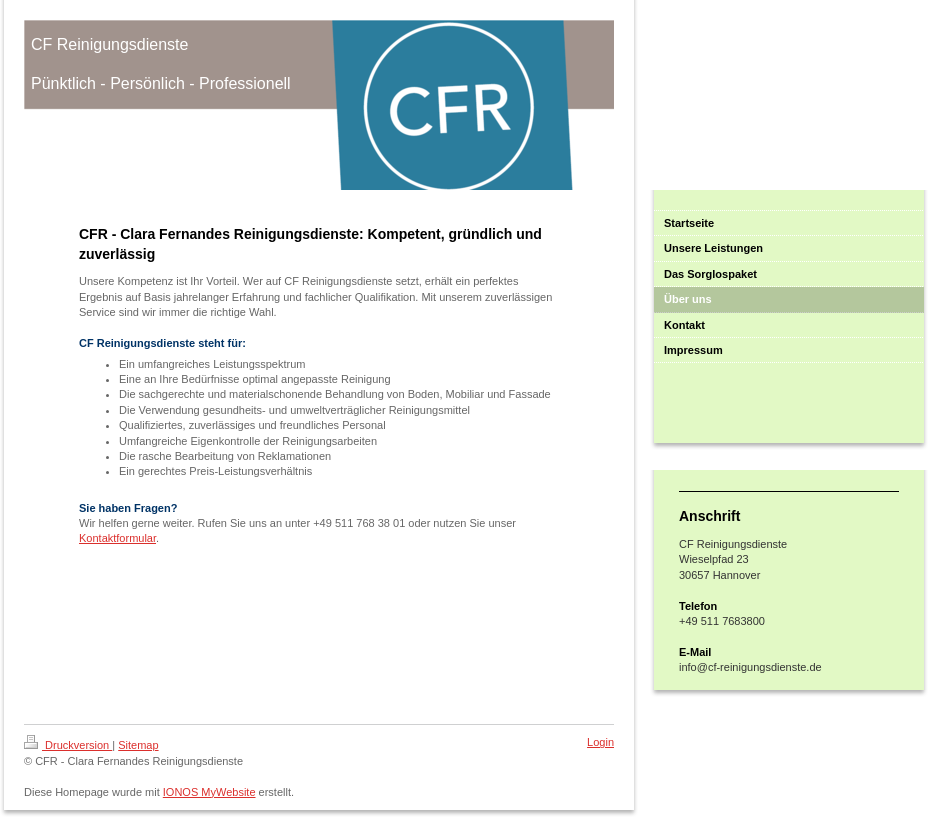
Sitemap (138, 745)
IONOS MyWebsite (209, 792)
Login (600, 742)
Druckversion (68, 745)
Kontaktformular (117, 538)
